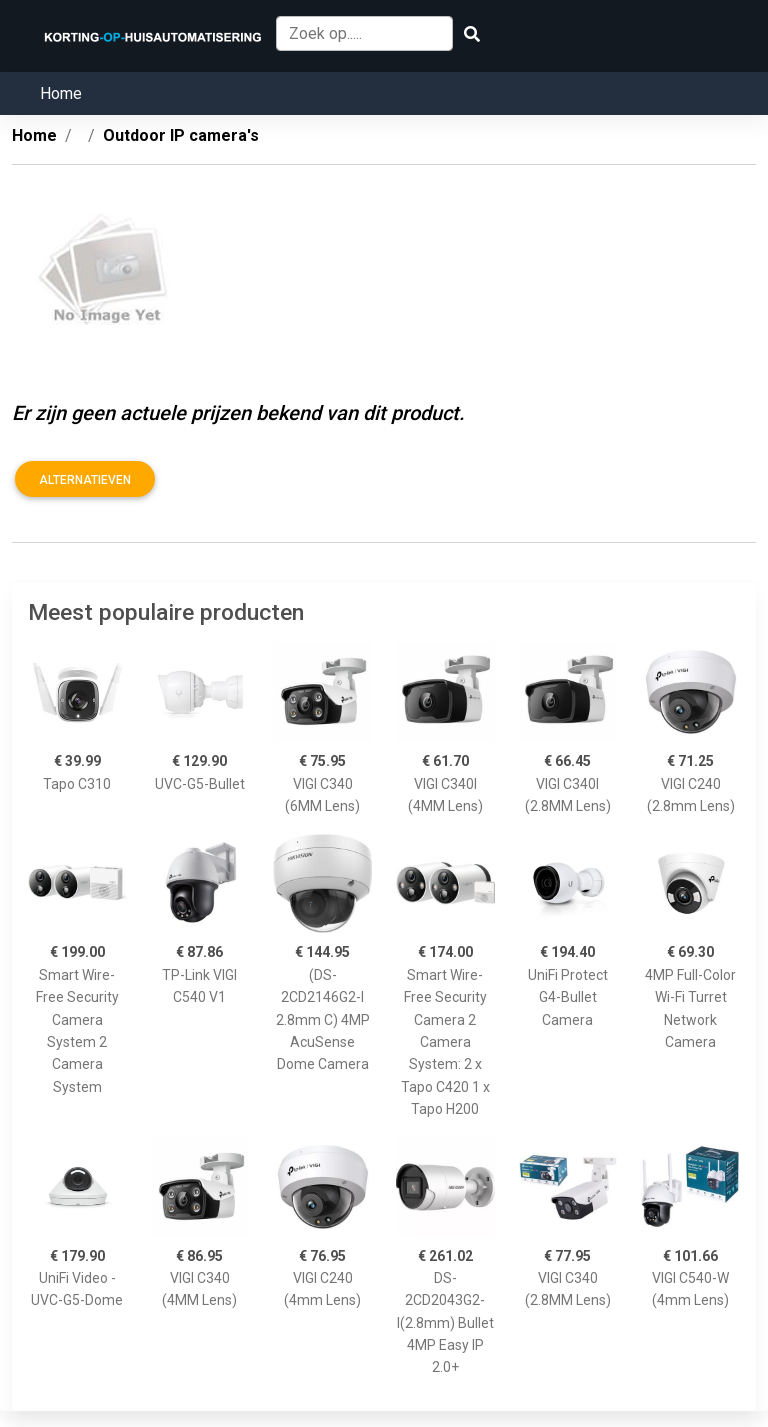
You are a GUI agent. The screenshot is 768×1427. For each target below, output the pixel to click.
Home (61, 93)
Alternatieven (85, 480)
